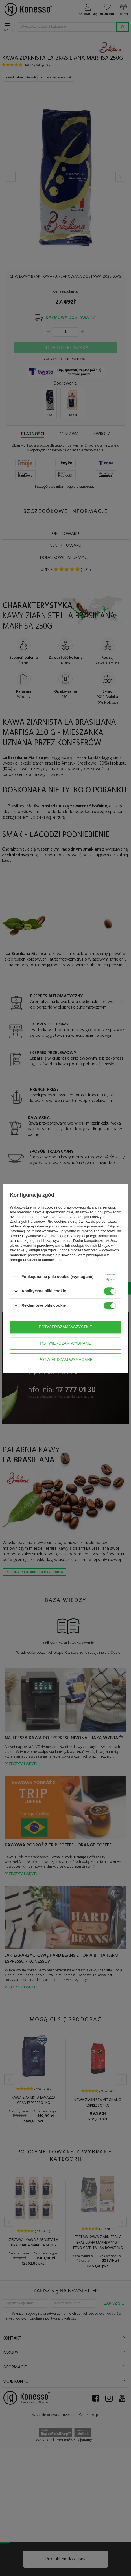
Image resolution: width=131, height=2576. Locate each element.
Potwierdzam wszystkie (65, 1327)
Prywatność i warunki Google (45, 1236)
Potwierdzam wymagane (65, 1359)
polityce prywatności (89, 1226)
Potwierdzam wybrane (65, 1343)
